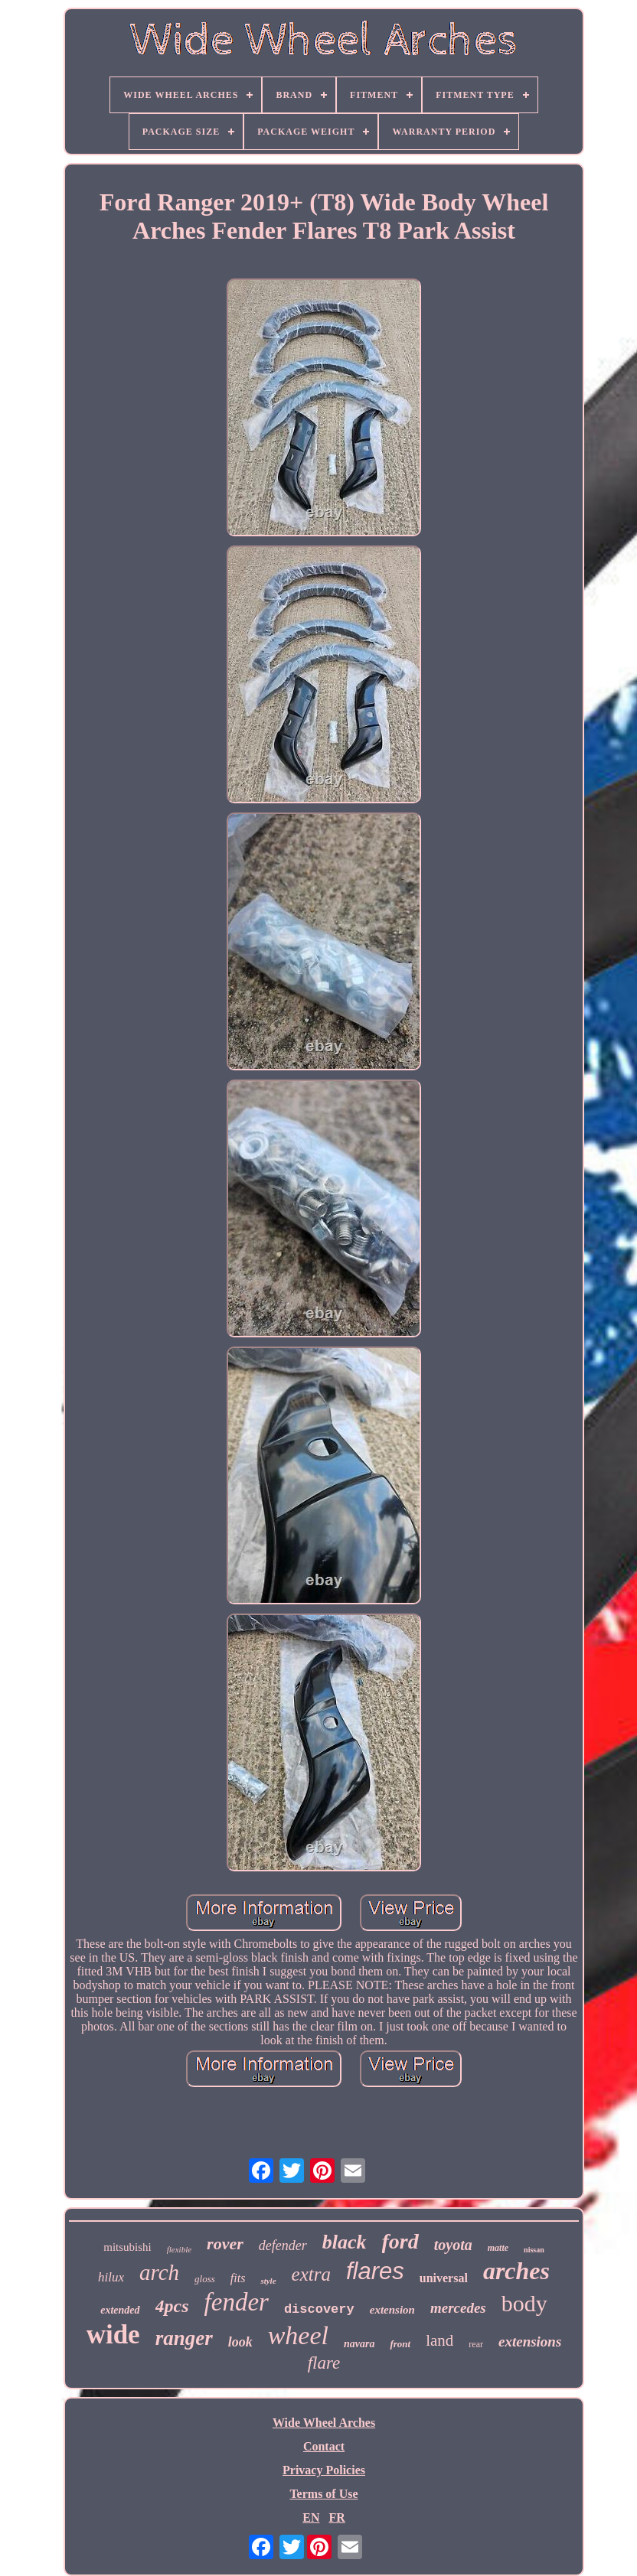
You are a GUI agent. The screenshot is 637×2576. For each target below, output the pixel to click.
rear (476, 2344)
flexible (179, 2249)
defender (283, 2245)
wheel (298, 2335)
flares (375, 2271)
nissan (534, 2249)
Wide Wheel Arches (324, 2422)
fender (236, 2302)
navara (359, 2344)
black (344, 2242)
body (524, 2303)
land (439, 2340)
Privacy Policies (324, 2470)
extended (119, 2310)
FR (336, 2517)
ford (400, 2241)
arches (516, 2271)
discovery (319, 2309)
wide (113, 2335)
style (268, 2280)
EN (310, 2517)
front (400, 2344)
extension (392, 2310)
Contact (324, 2446)
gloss (204, 2279)
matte (498, 2247)
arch (159, 2272)
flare (324, 2362)
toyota (453, 2244)
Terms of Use (323, 2493)
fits (238, 2278)
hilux (111, 2277)
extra (311, 2274)
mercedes (458, 2308)
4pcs (172, 2306)
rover (225, 2243)
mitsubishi (127, 2247)
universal (444, 2278)
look (240, 2342)
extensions (529, 2341)
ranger (184, 2338)
